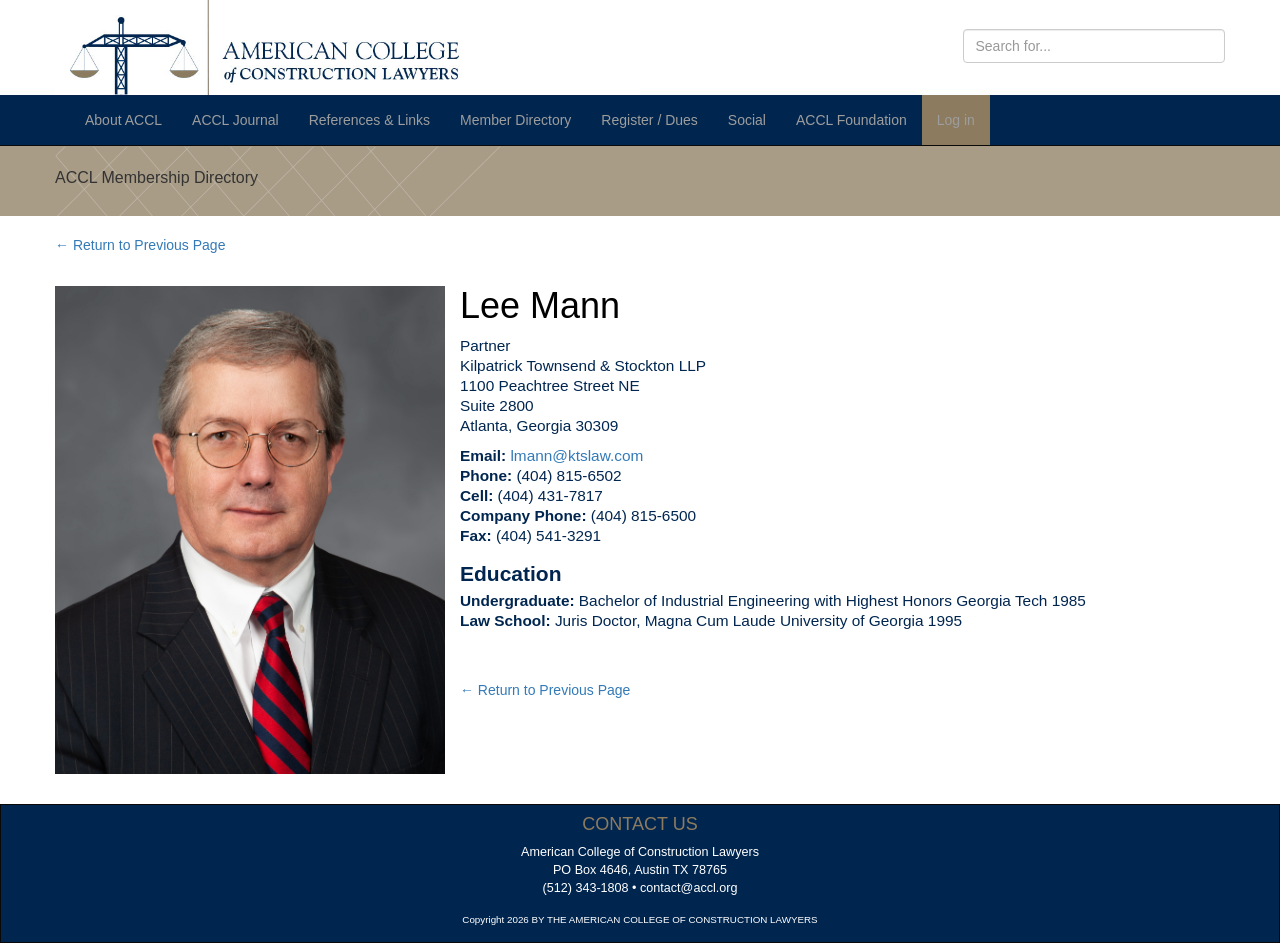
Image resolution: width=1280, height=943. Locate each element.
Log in (956, 120)
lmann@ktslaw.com (576, 455)
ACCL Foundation (851, 120)
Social (747, 120)
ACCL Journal (235, 120)
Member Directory (515, 120)
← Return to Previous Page (140, 245)
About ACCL (123, 120)
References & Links (369, 120)
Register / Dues (649, 120)
